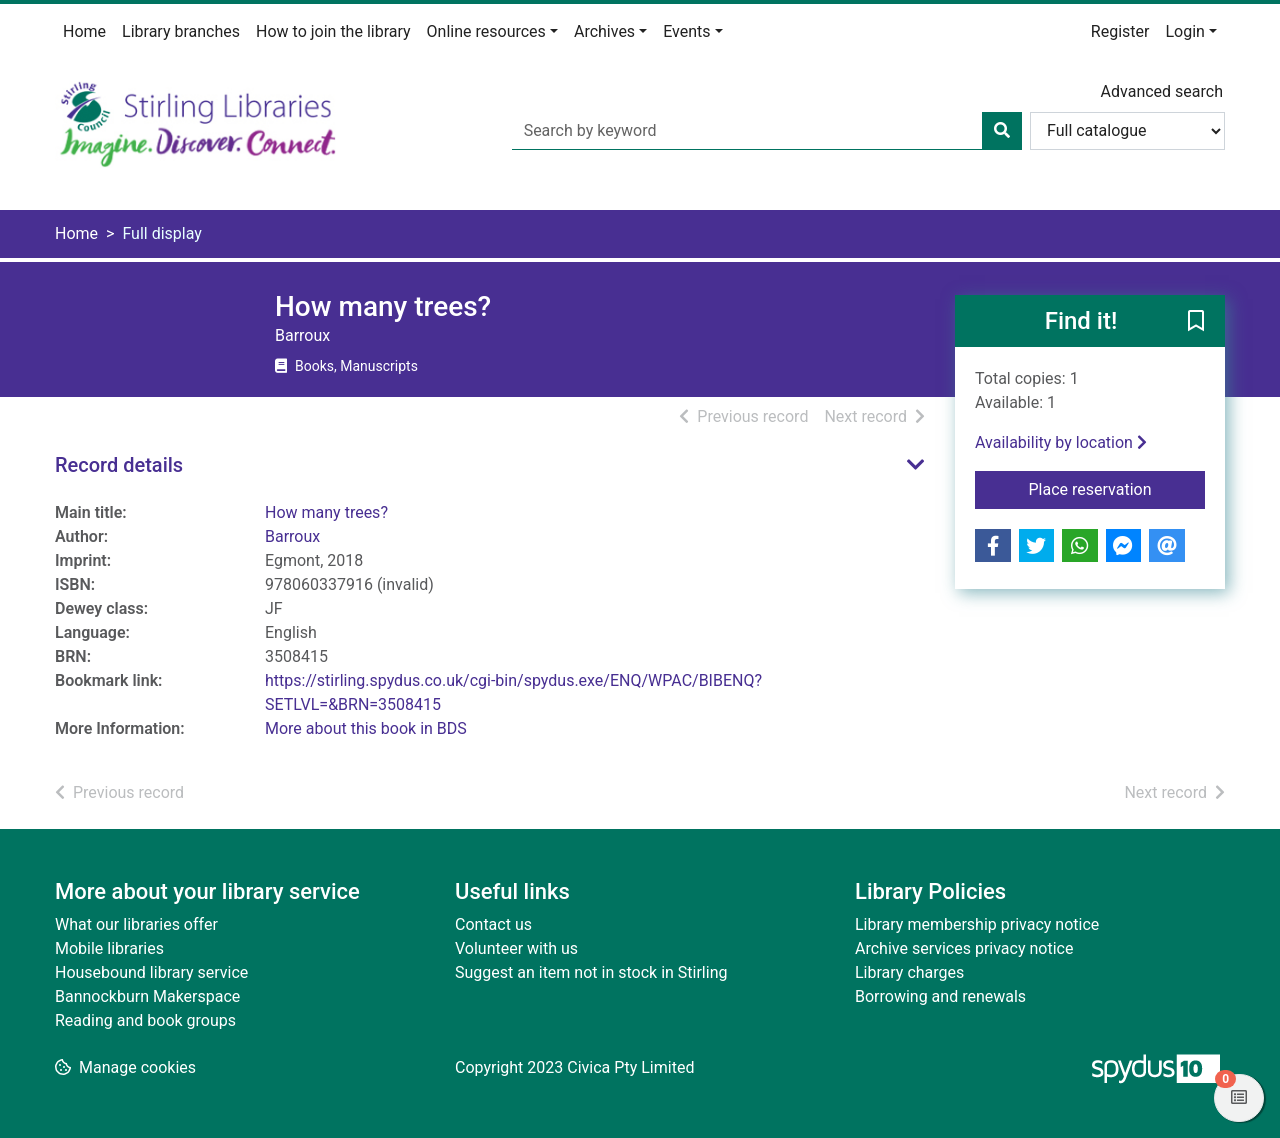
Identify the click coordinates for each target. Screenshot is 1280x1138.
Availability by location (1061, 442)
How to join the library (333, 31)
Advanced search (1162, 91)
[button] (1196, 322)
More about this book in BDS (366, 728)
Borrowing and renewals (940, 996)
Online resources (486, 31)
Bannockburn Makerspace (147, 996)
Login (1184, 31)
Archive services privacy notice (964, 948)
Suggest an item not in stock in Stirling (591, 972)
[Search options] (1127, 131)
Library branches (181, 31)
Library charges (909, 972)
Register (1120, 31)
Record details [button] (119, 465)
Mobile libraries (109, 948)
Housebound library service (151, 972)
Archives (604, 31)
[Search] (1002, 131)
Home (84, 31)
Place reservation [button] (1117, 488)
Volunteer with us (516, 948)
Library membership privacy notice (977, 924)
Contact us (493, 924)
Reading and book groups (145, 1020)
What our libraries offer (136, 924)
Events (686, 31)
